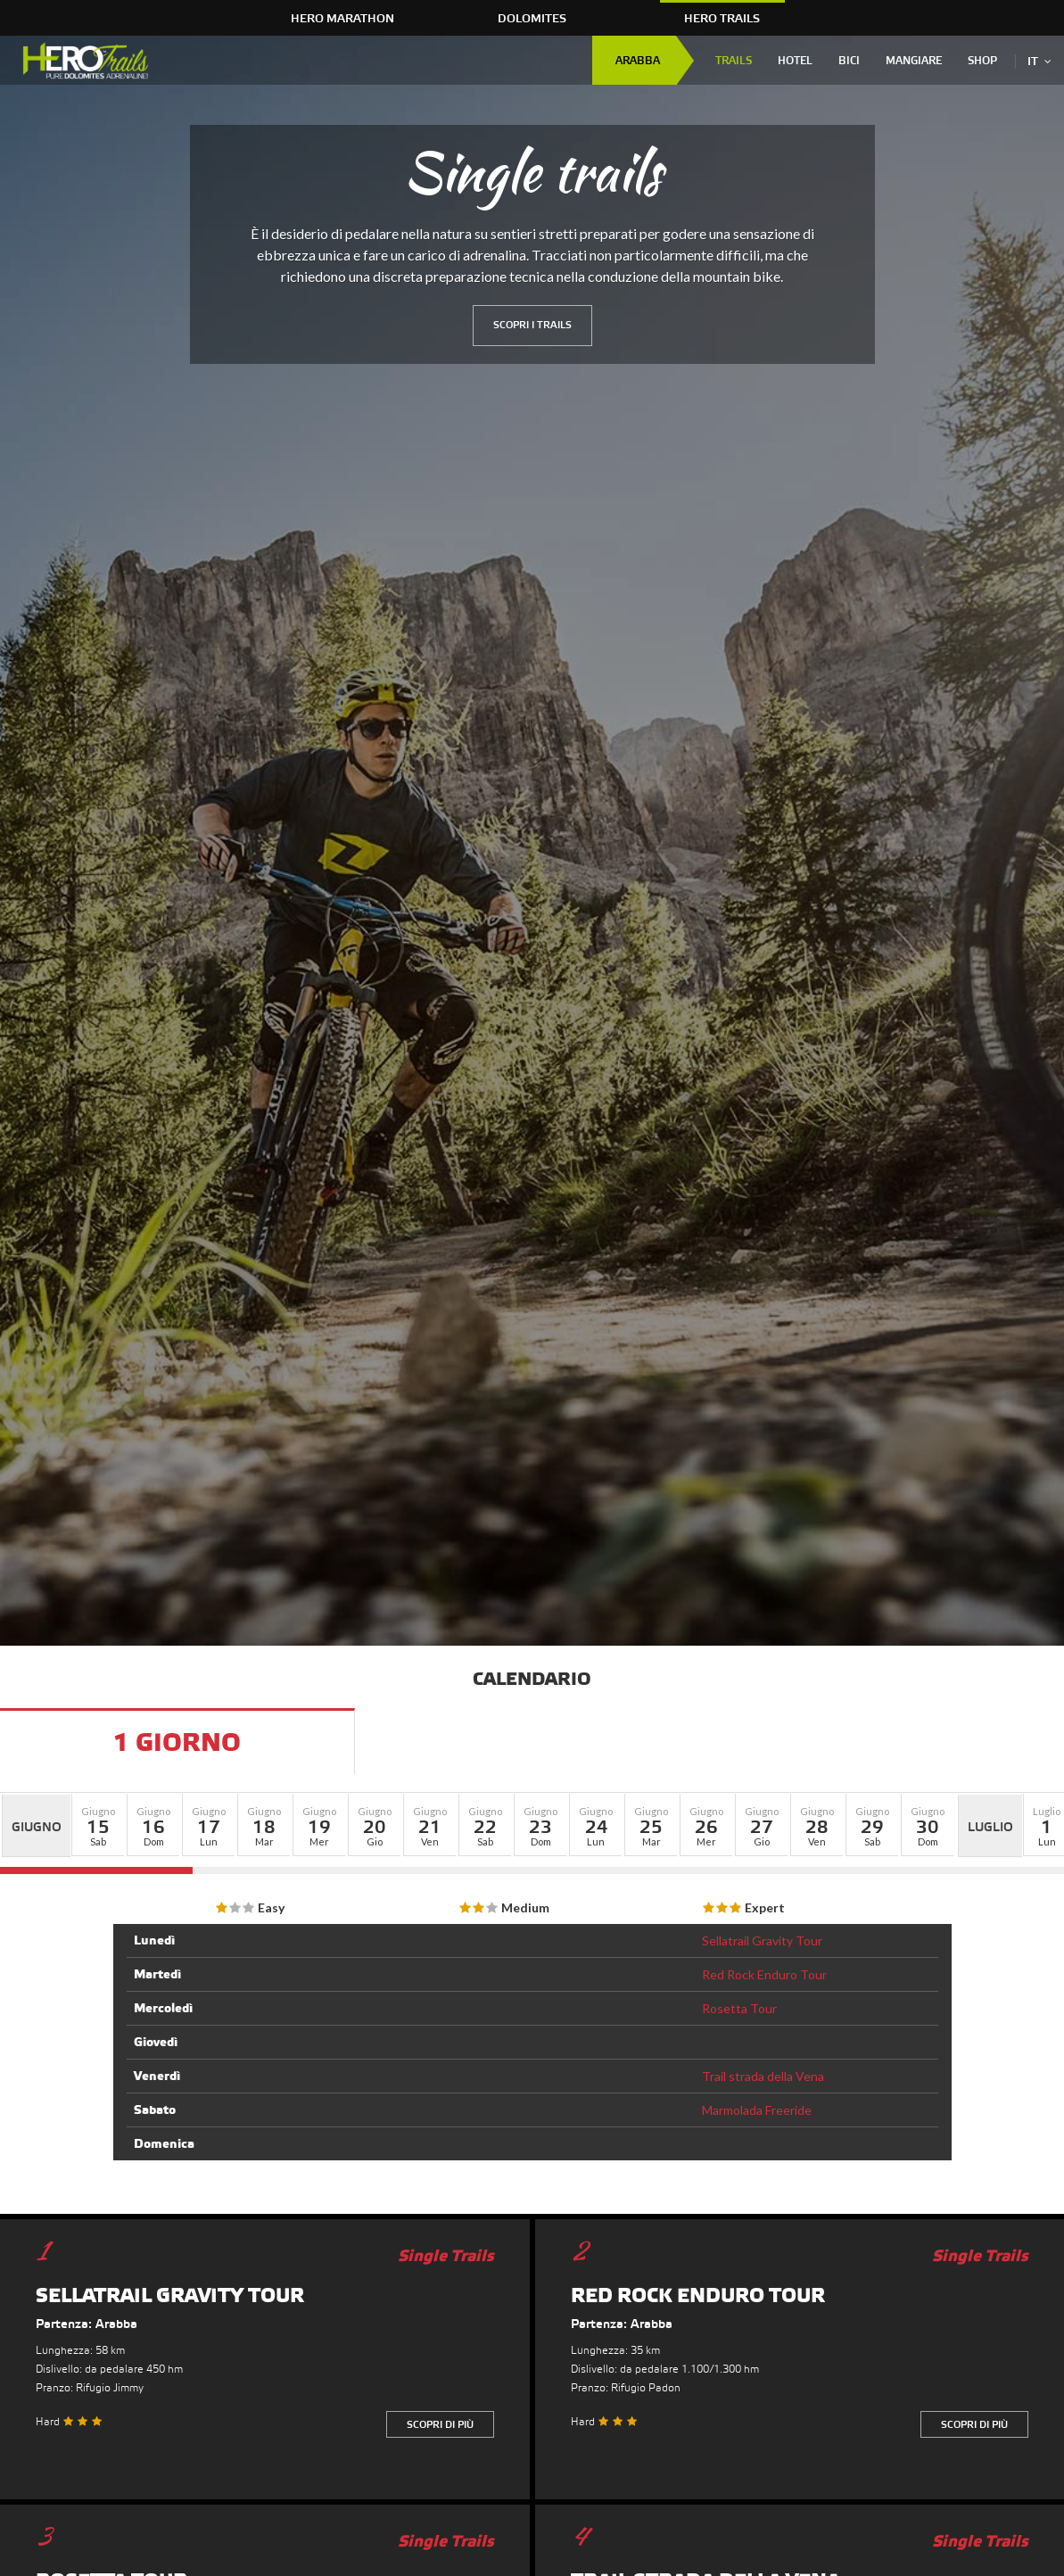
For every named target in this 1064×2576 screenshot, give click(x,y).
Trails (733, 61)
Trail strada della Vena (763, 2076)
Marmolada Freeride (757, 2110)
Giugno (37, 1828)
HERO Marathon (342, 19)
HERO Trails (722, 19)
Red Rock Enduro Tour (764, 1974)
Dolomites (532, 19)
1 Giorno (177, 1744)
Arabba (637, 61)
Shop (982, 61)
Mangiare (914, 61)
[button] (97, 1825)
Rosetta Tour (739, 2008)
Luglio (990, 1828)
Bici (849, 61)
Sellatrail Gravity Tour (762, 1940)
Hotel (795, 61)
